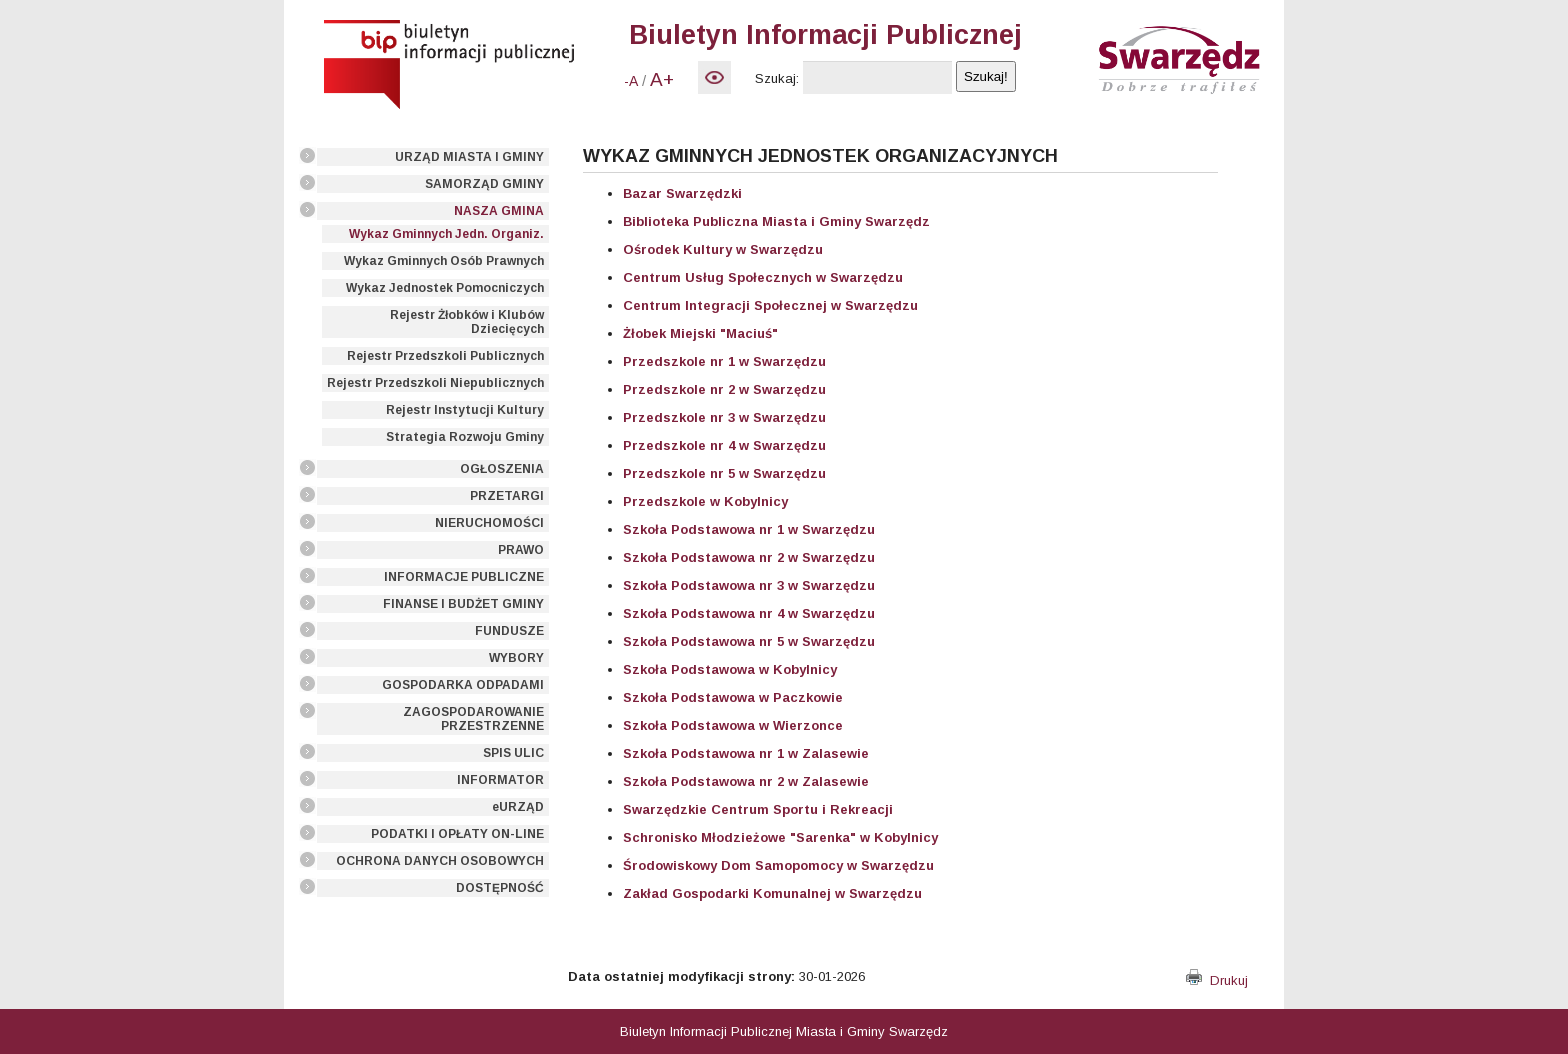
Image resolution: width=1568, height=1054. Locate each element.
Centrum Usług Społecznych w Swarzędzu (763, 277)
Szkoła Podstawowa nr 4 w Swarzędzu (749, 613)
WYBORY (516, 658)
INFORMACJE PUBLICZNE (464, 577)
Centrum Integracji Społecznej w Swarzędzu (770, 305)
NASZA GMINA (499, 211)
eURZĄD (518, 807)
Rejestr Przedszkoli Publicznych (445, 356)
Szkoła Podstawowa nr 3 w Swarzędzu (749, 585)
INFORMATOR (500, 780)
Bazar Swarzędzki (682, 193)
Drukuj (1217, 980)
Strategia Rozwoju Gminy (465, 437)
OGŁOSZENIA (502, 469)
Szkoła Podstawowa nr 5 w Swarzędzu (749, 641)
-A (631, 81)
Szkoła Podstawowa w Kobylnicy (730, 669)
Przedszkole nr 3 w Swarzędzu (724, 417)
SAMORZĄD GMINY (484, 184)
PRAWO (521, 550)
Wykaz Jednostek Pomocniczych (445, 288)
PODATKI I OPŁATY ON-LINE (457, 834)
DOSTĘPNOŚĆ (500, 888)
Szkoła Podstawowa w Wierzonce (733, 725)
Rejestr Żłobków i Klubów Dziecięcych (467, 322)
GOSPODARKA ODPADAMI (463, 685)
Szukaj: (777, 78)
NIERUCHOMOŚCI (489, 523)
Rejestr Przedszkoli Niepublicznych (435, 383)
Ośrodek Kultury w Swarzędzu (723, 249)
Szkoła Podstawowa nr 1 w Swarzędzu (749, 529)
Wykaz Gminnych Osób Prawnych (444, 261)
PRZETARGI (507, 496)
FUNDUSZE (509, 631)
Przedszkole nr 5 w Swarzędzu (724, 473)
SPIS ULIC (513, 753)
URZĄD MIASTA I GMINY (469, 157)
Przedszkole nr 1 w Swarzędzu (724, 361)
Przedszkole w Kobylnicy (705, 501)
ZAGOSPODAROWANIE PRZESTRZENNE (473, 719)
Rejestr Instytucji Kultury (465, 410)
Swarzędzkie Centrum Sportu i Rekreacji (758, 809)
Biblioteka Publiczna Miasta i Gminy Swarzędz (776, 221)
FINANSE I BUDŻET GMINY (463, 604)
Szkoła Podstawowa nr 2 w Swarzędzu (749, 557)
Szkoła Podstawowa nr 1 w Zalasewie (746, 753)
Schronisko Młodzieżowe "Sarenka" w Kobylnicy (780, 837)
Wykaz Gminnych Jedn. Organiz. (446, 234)
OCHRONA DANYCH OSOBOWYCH (440, 861)
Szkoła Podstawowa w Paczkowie (733, 697)
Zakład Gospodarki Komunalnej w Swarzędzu (772, 893)
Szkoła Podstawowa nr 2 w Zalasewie (746, 781)
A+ (662, 79)
